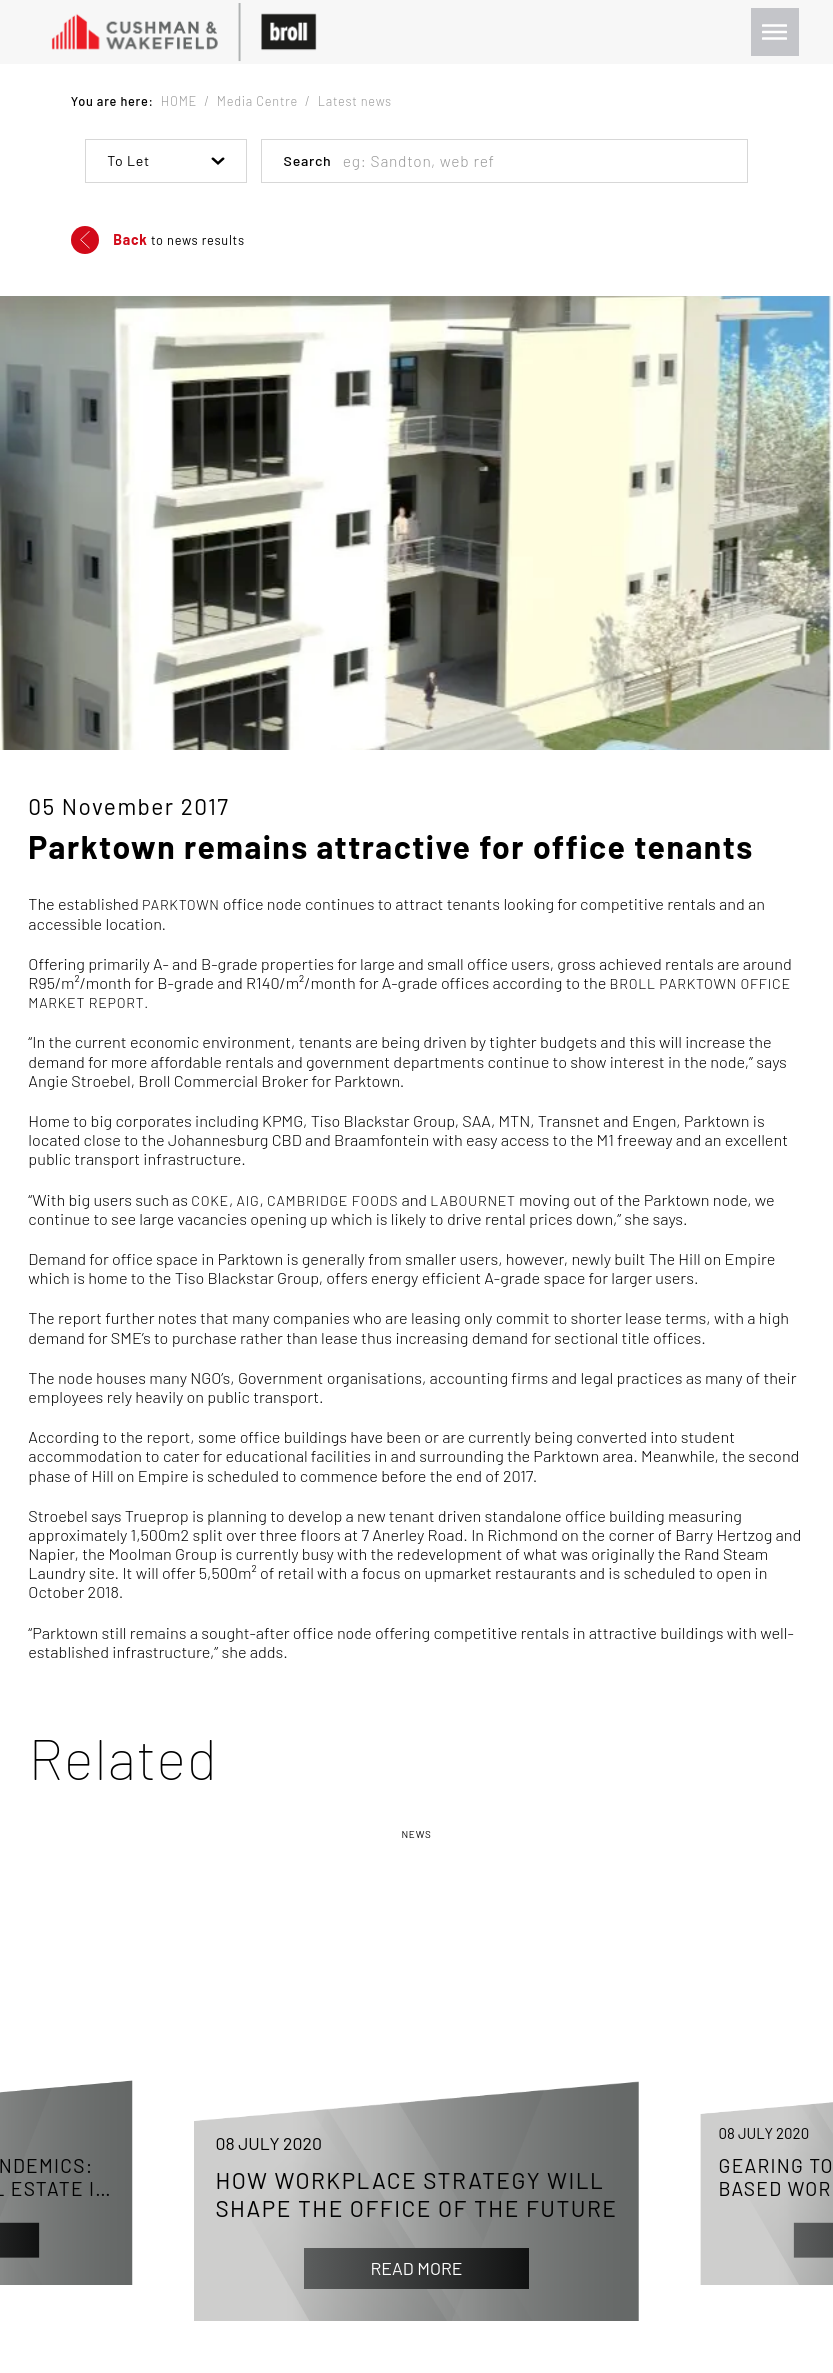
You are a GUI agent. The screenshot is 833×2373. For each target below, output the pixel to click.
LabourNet (472, 1200)
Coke (210, 1200)
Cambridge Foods (332, 1200)
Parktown (181, 904)
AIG (248, 1200)
